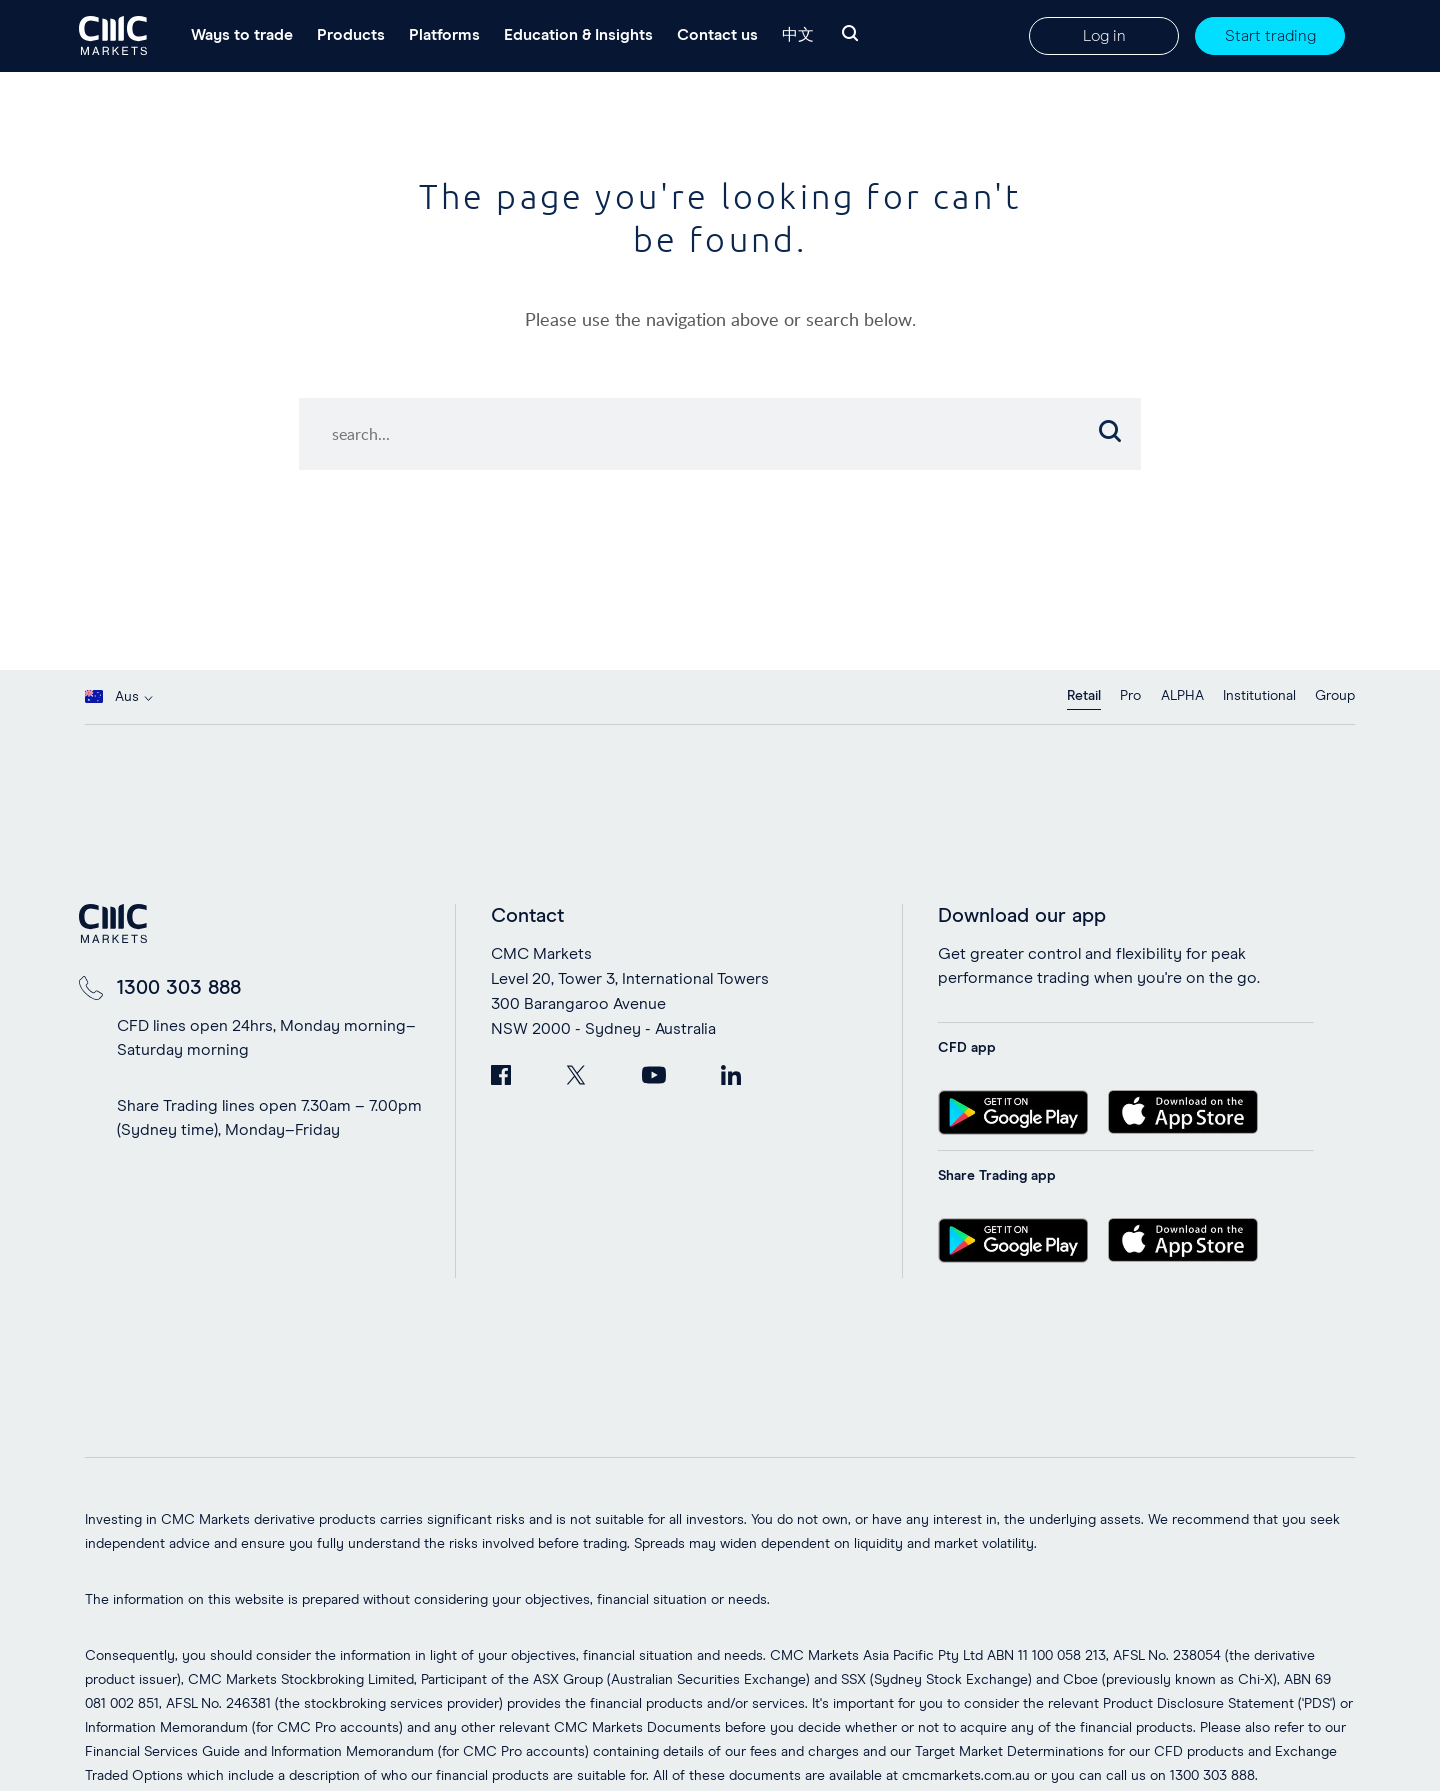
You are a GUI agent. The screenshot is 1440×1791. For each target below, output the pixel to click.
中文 (798, 35)
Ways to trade (242, 35)
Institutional (1259, 696)
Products (351, 35)
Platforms (444, 35)
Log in (1104, 36)
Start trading (1270, 36)
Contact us (717, 35)
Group (1335, 696)
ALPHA (1182, 696)
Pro (1130, 696)
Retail (1084, 696)
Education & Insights (578, 35)
